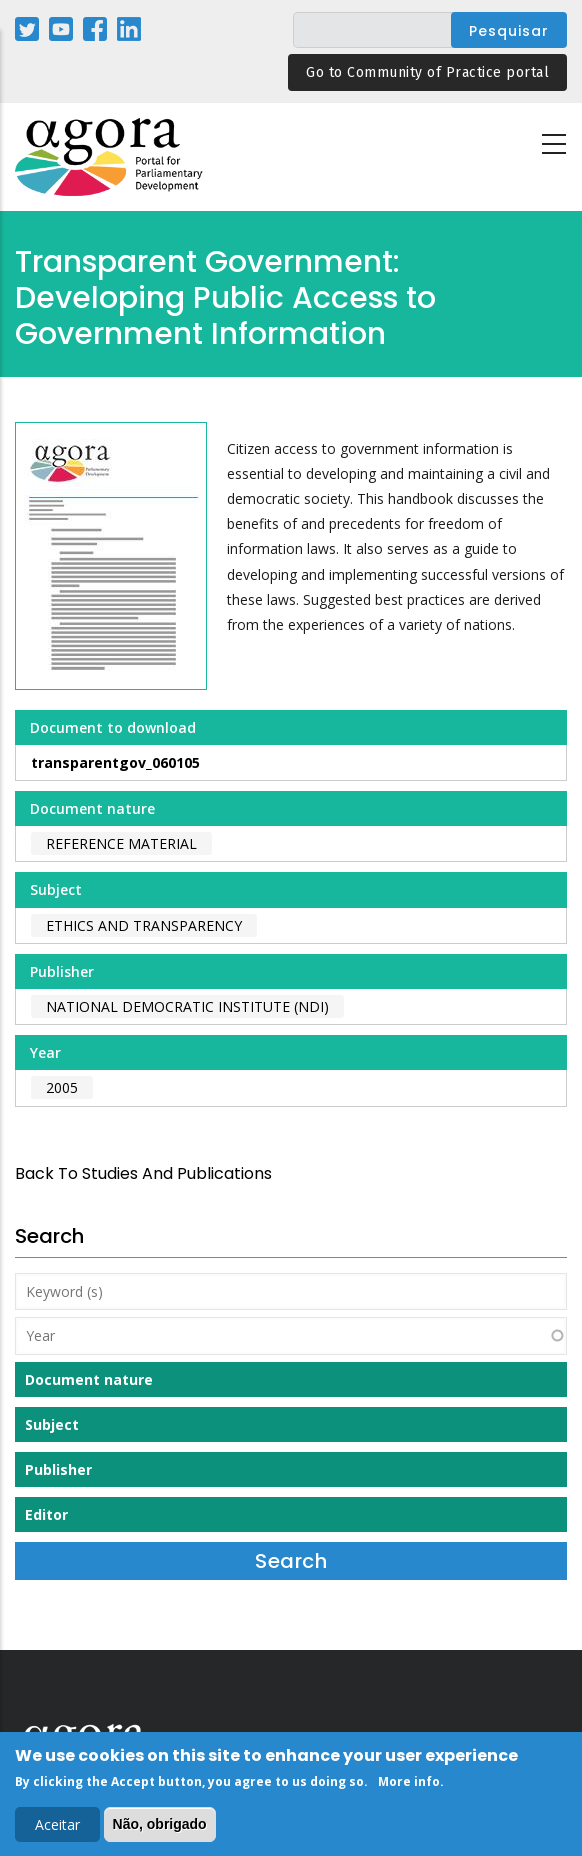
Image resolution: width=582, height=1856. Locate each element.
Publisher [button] (58, 1469)
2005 (62, 1087)
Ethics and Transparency (144, 925)
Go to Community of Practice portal (427, 72)
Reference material (121, 843)
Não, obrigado (160, 1829)
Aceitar (57, 1829)
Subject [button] (52, 1424)
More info (409, 1785)
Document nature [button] (89, 1379)
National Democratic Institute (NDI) (187, 1006)
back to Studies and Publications (143, 1173)
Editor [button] (46, 1514)
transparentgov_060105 (115, 762)
